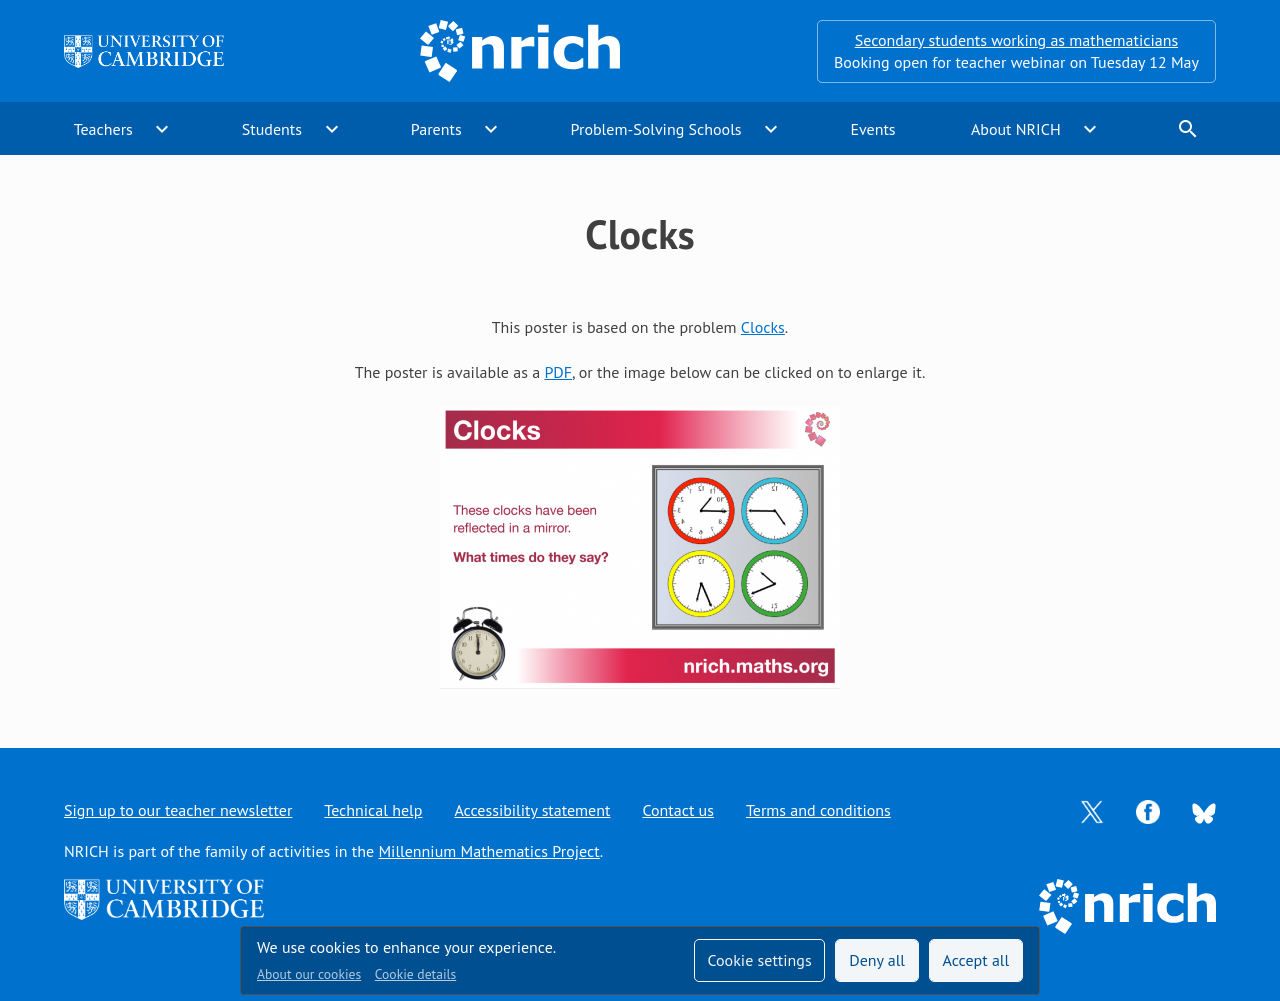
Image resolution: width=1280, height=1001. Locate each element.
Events (872, 129)
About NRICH (1016, 129)
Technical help (373, 810)
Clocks (763, 327)
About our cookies (309, 974)
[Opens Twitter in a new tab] (1092, 810)
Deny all (877, 960)
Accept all (976, 960)
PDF (558, 372)
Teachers (103, 129)
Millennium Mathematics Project (488, 851)
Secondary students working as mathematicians (1016, 40)
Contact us (678, 810)
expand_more (162, 129)
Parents (436, 129)
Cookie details (415, 974)
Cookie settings (759, 960)
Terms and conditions (818, 810)
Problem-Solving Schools (656, 129)
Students (272, 129)
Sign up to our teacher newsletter (178, 810)
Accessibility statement (532, 810)
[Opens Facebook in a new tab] (1148, 810)
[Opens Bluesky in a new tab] (1204, 811)
